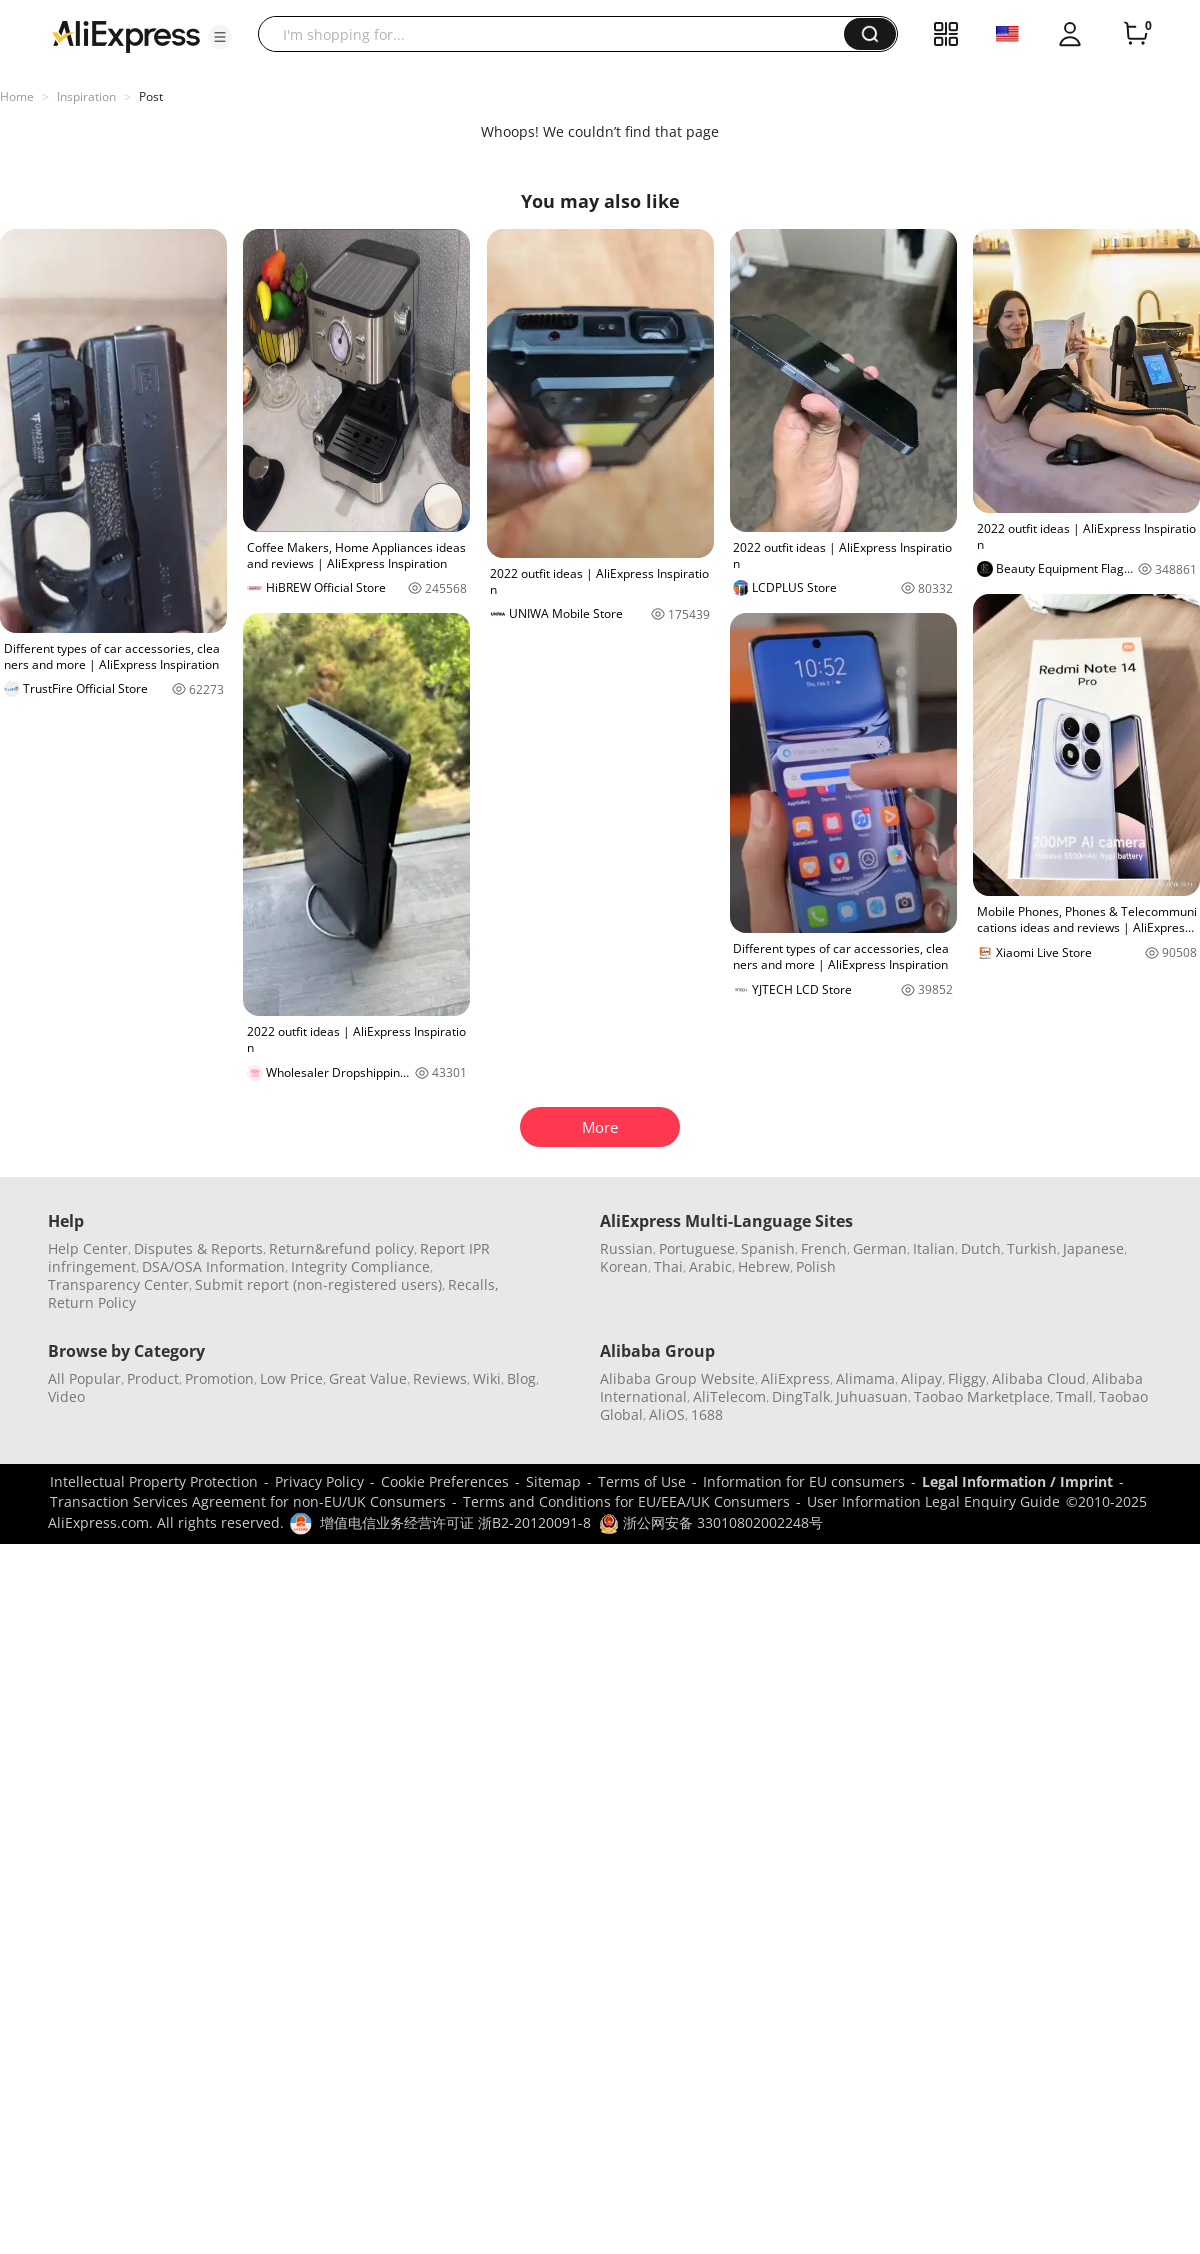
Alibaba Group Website (677, 1378)
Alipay (921, 1378)
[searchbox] (558, 34)
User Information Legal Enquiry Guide (933, 1501)
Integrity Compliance (360, 1266)
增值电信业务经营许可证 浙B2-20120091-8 (455, 1522)
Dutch (981, 1248)
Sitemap (553, 1481)
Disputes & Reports (198, 1248)
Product (153, 1378)
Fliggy (967, 1378)
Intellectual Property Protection (154, 1481)
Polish (816, 1266)
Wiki (487, 1378)
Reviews (440, 1378)
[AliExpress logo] (126, 35)
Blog (521, 1378)
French (824, 1248)
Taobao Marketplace (982, 1396)
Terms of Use (642, 1481)
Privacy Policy (319, 1481)
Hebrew (764, 1266)
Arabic (710, 1266)
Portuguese (697, 1248)
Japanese (1093, 1248)
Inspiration (86, 96)
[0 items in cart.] (1136, 34)
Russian (626, 1248)
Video (66, 1396)
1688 (707, 1414)
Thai (668, 1266)
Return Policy (92, 1302)
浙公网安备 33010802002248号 (711, 1522)
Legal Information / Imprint (1017, 1481)
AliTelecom (729, 1396)
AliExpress (795, 1378)
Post (151, 96)
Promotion (219, 1378)
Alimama (865, 1378)
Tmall (1074, 1396)
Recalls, (473, 1284)
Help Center (88, 1248)
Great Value (368, 1378)
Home (17, 96)
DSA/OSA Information (213, 1266)
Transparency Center (118, 1284)
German (880, 1248)
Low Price (291, 1378)
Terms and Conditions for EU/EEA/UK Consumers (626, 1501)
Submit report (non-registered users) (318, 1284)
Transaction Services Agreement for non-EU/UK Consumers (248, 1501)
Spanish (768, 1248)
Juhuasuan (872, 1396)
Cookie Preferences (445, 1481)
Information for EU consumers (804, 1481)
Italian (934, 1248)
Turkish (1032, 1248)
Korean (624, 1266)
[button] (220, 37)
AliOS (667, 1414)
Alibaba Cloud (1039, 1378)
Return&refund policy (341, 1248)
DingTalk (801, 1396)
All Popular (84, 1378)
